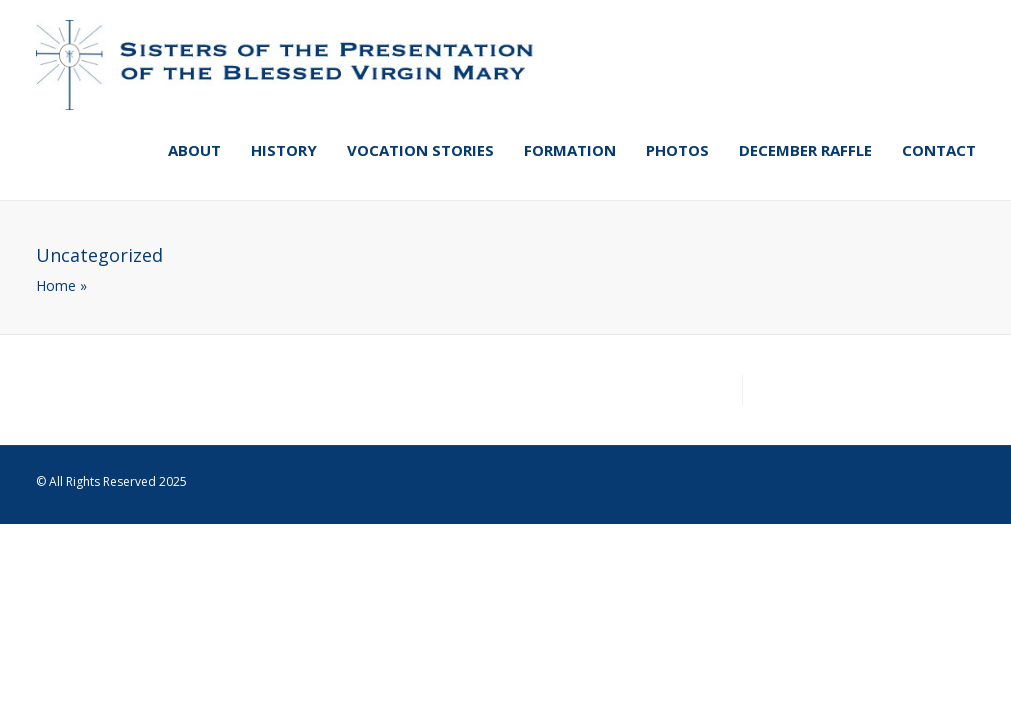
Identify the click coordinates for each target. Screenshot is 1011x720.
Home (56, 285)
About (194, 150)
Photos (677, 150)
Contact (939, 150)
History (284, 150)
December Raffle (805, 150)
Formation (570, 150)
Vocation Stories (420, 150)
